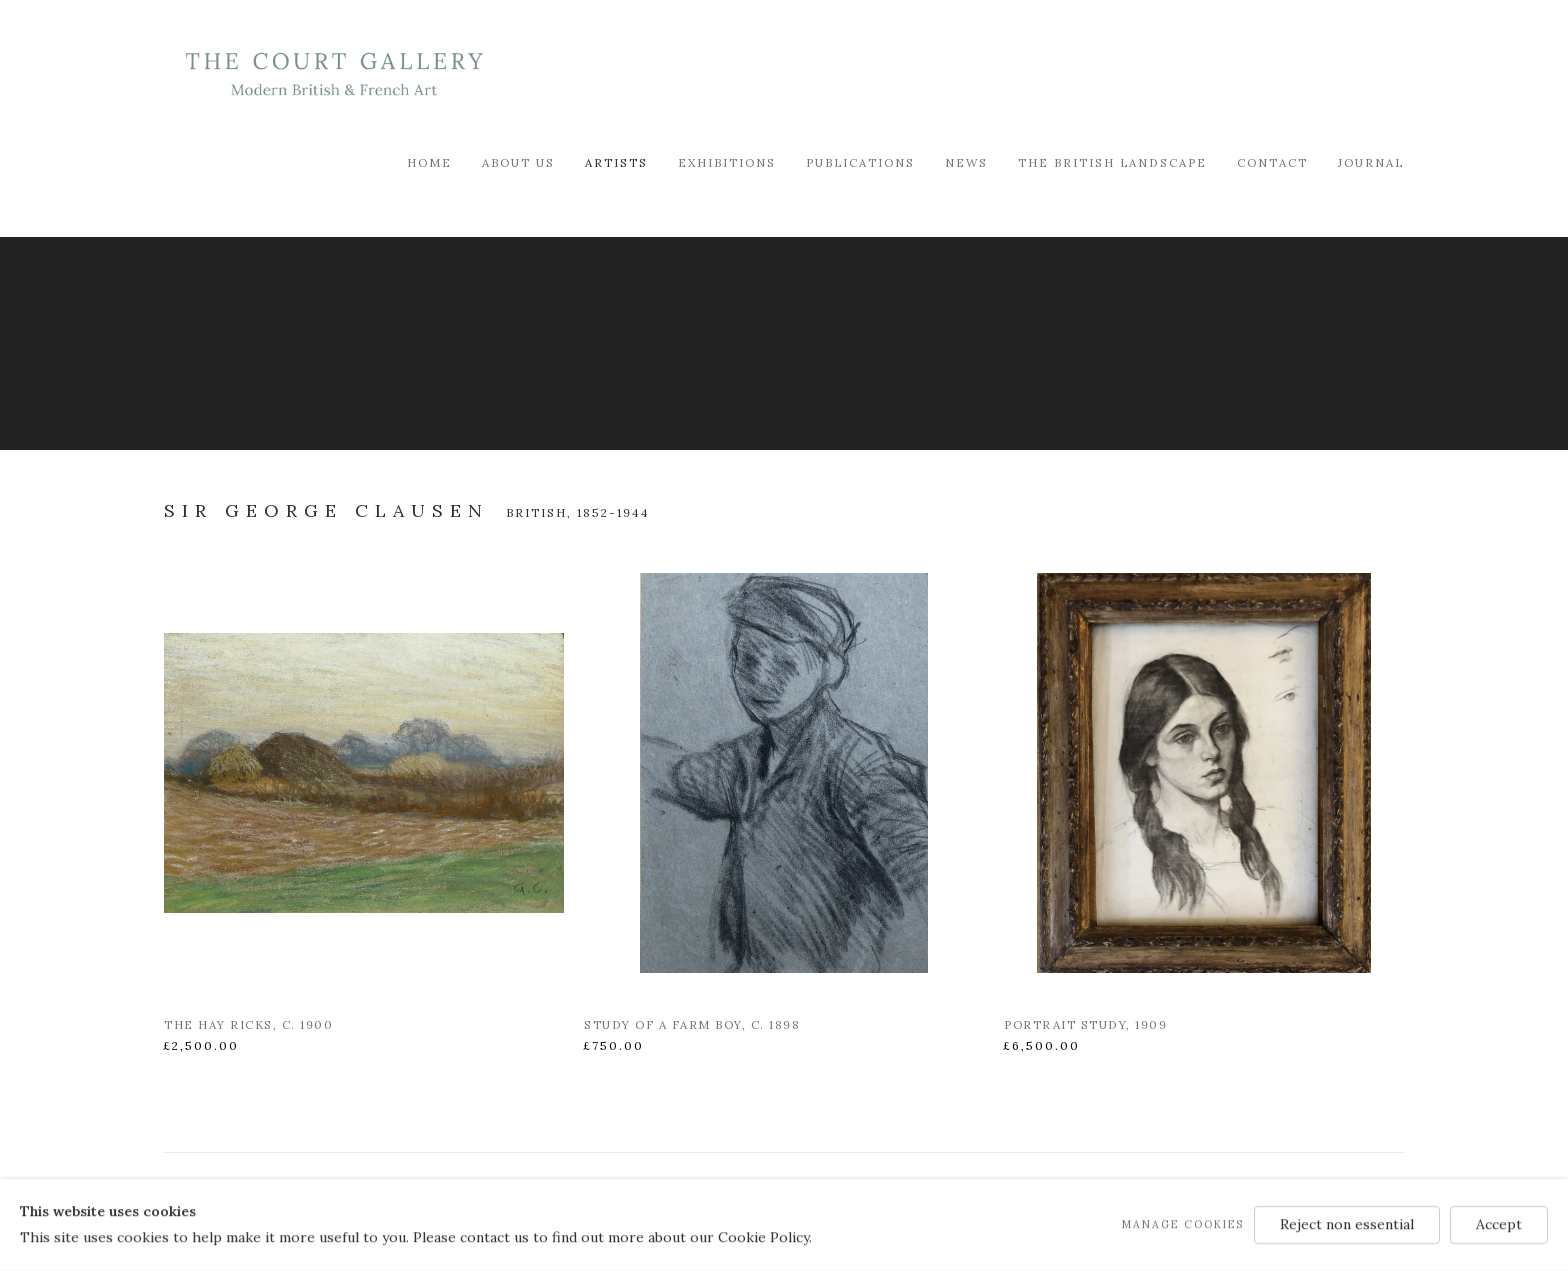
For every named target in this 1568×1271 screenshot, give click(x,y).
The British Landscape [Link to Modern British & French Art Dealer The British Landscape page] (1112, 162)
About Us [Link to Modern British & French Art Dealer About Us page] (518, 162)
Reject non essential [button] (1347, 1224)
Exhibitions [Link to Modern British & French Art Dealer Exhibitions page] (727, 162)
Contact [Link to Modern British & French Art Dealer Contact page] (1272, 162)
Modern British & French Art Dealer (334, 74)
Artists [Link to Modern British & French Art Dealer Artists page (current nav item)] (616, 162)
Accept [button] (1499, 1224)
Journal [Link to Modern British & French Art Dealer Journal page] (1371, 162)
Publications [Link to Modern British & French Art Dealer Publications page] (860, 162)
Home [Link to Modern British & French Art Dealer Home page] (429, 162)
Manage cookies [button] (1183, 1224)
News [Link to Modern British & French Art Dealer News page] (966, 162)
